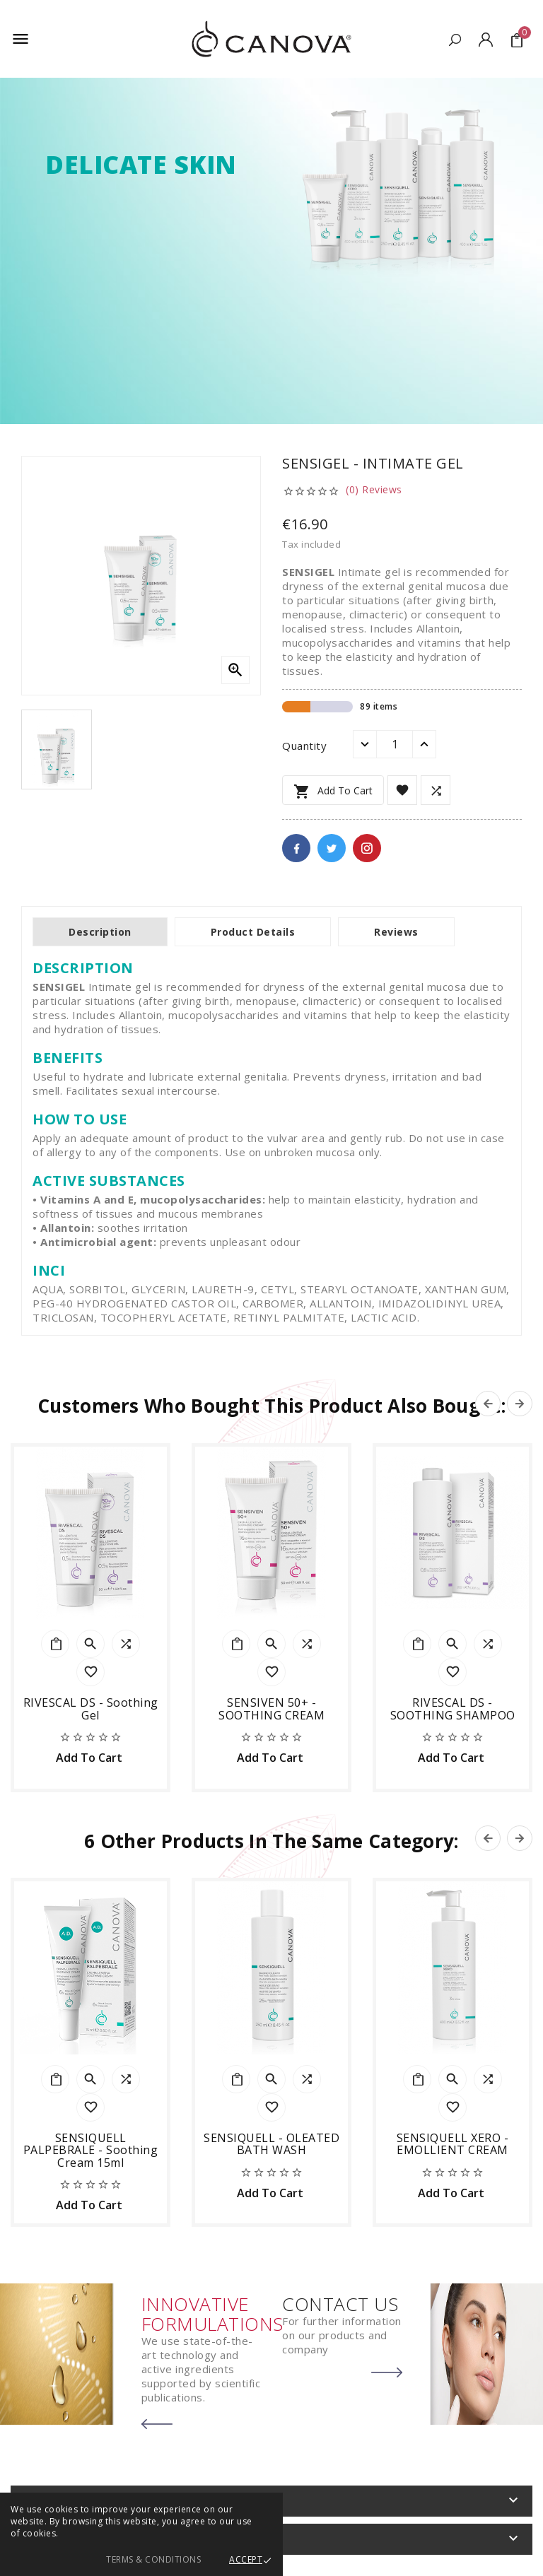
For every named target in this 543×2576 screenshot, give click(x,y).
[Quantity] (394, 744)
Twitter (331, 848)
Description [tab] (100, 932)
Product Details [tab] (253, 932)
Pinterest (367, 848)
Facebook (296, 848)
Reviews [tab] (396, 932)
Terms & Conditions (153, 2559)
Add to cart (333, 791)
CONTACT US (340, 2304)
